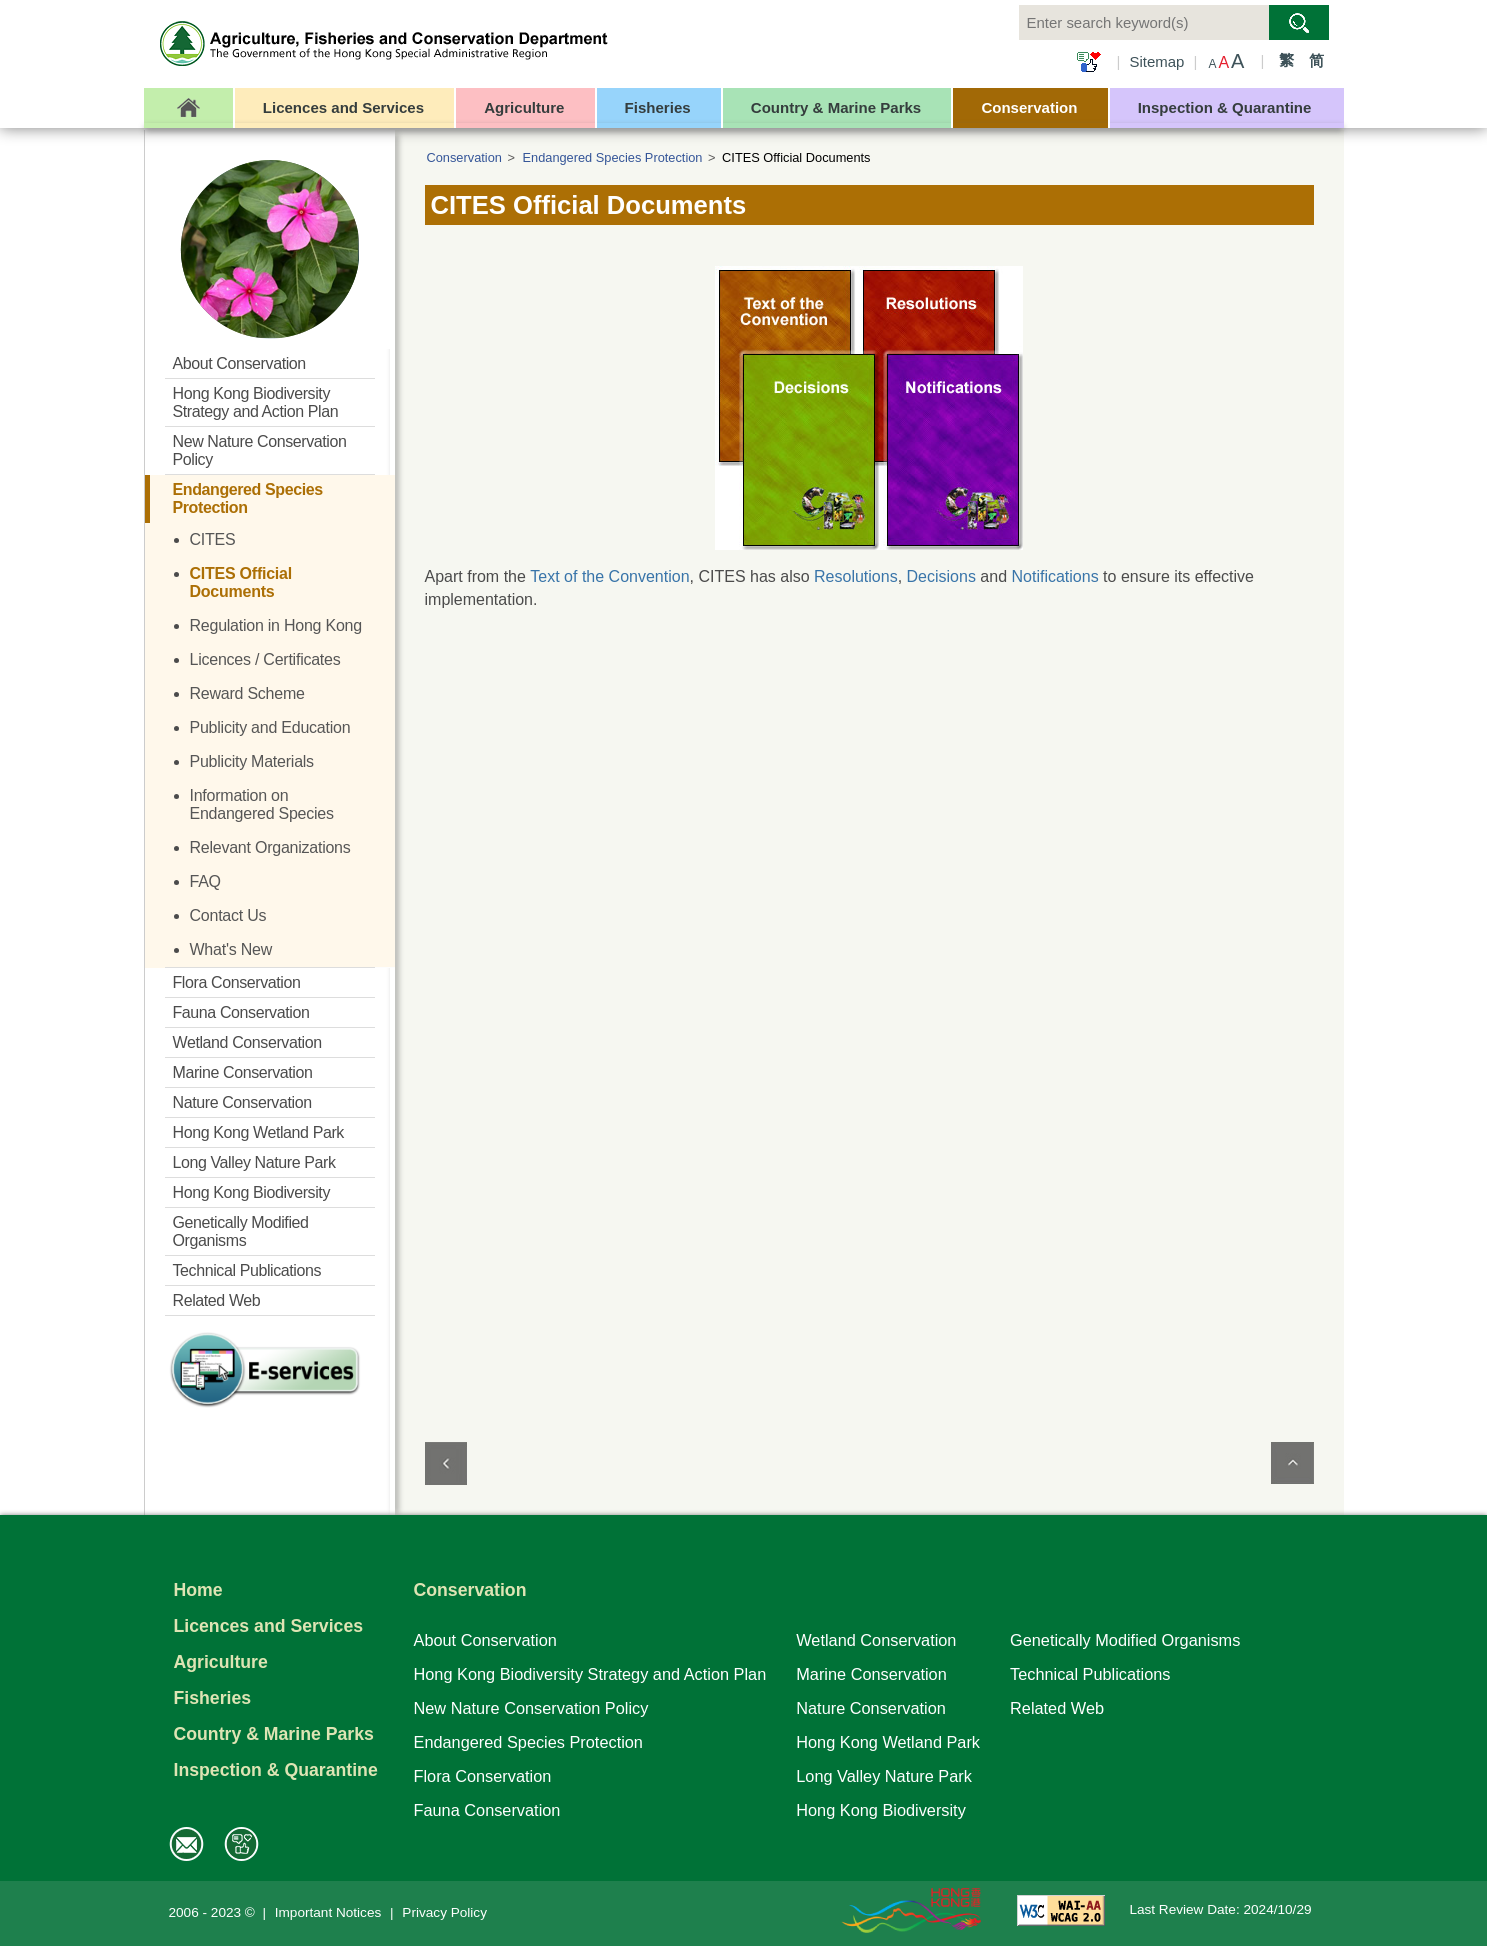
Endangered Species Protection (613, 157)
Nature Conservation (871, 1708)
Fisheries (213, 1698)
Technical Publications (1090, 1674)
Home (198, 1590)
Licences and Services (269, 1626)
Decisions (941, 576)
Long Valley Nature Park (884, 1776)
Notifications (1055, 576)
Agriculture (221, 1662)
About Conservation (485, 1640)
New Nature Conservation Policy (531, 1708)
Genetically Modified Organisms (1125, 1640)
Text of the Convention (609, 576)
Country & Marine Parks (274, 1734)
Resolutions (856, 576)
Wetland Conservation (876, 1640)
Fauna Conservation (487, 1810)
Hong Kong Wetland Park (888, 1742)
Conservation (464, 157)
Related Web (1057, 1708)
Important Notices (328, 1912)
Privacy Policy (444, 1912)
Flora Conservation (483, 1776)
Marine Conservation (871, 1674)
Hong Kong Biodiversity (881, 1810)
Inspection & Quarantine (276, 1770)
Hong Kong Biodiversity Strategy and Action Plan (590, 1674)
